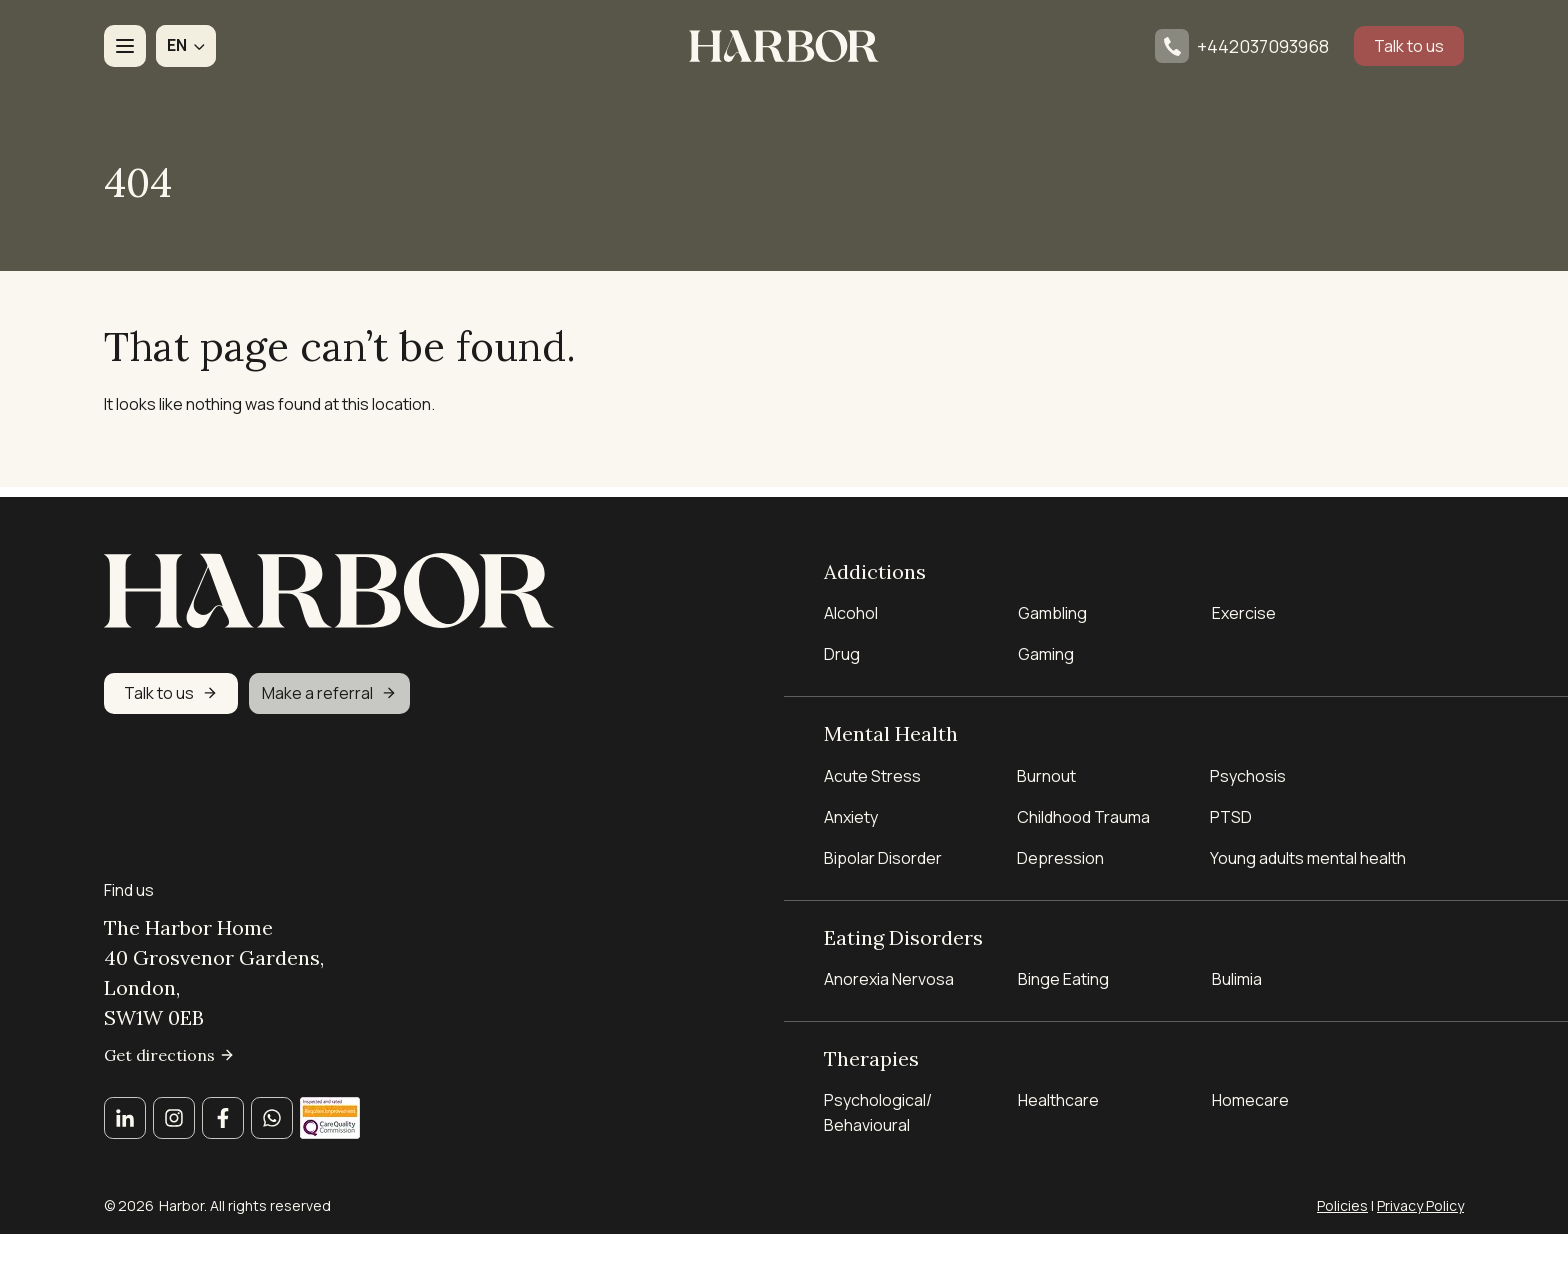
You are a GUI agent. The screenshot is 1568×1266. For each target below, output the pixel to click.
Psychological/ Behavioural (878, 1111)
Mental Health (891, 727)
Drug (842, 648)
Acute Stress (872, 771)
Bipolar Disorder (883, 853)
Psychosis (1248, 771)
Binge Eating (1063, 976)
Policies (1342, 1205)
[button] (186, 46)
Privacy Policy (1420, 1205)
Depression (1060, 853)
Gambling (1052, 607)
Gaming (1046, 648)
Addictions (875, 563)
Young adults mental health (1308, 853)
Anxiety (851, 812)
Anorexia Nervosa (889, 976)
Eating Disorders (903, 932)
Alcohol (851, 607)
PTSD (1231, 812)
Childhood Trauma (1085, 812)
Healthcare (1058, 1099)
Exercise (1244, 607)
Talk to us (1409, 46)
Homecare (1250, 1099)
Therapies (871, 1055)
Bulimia (1237, 976)
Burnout (1046, 771)
